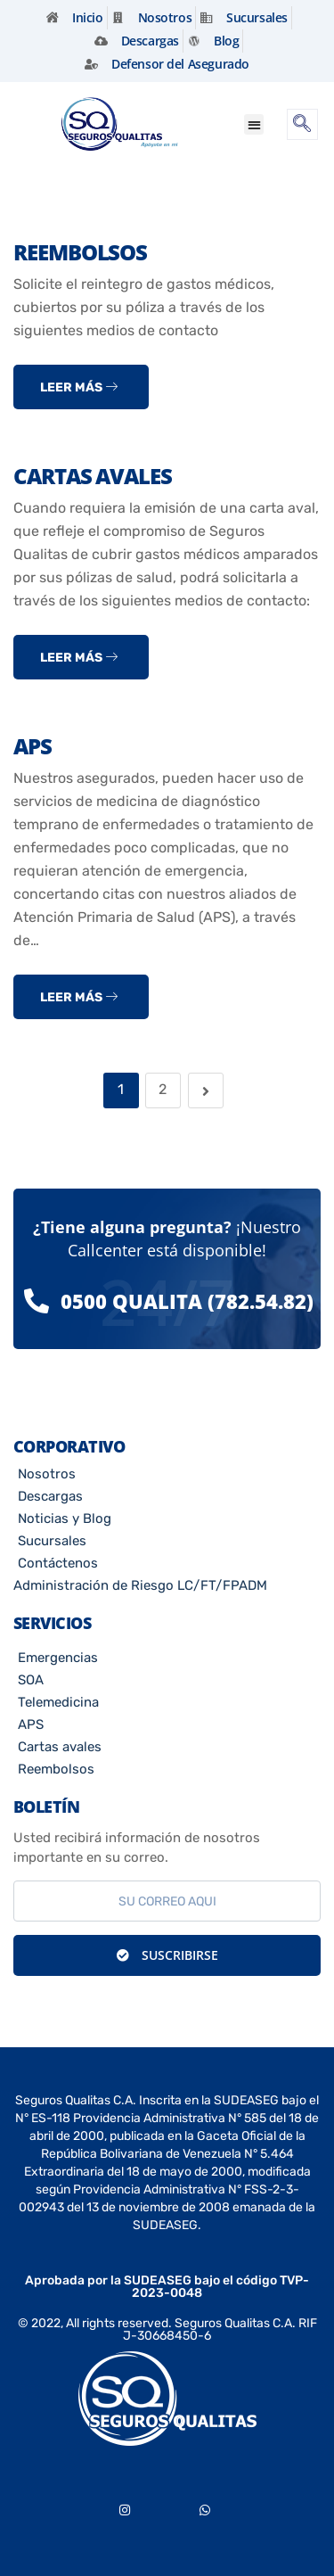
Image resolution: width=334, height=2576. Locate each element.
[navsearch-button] (302, 124)
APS (32, 746)
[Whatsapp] (205, 2506)
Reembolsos (80, 252)
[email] (167, 1901)
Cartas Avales (92, 475)
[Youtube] (165, 2506)
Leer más (79, 387)
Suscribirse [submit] (167, 1954)
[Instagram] (125, 2506)
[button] (254, 124)
